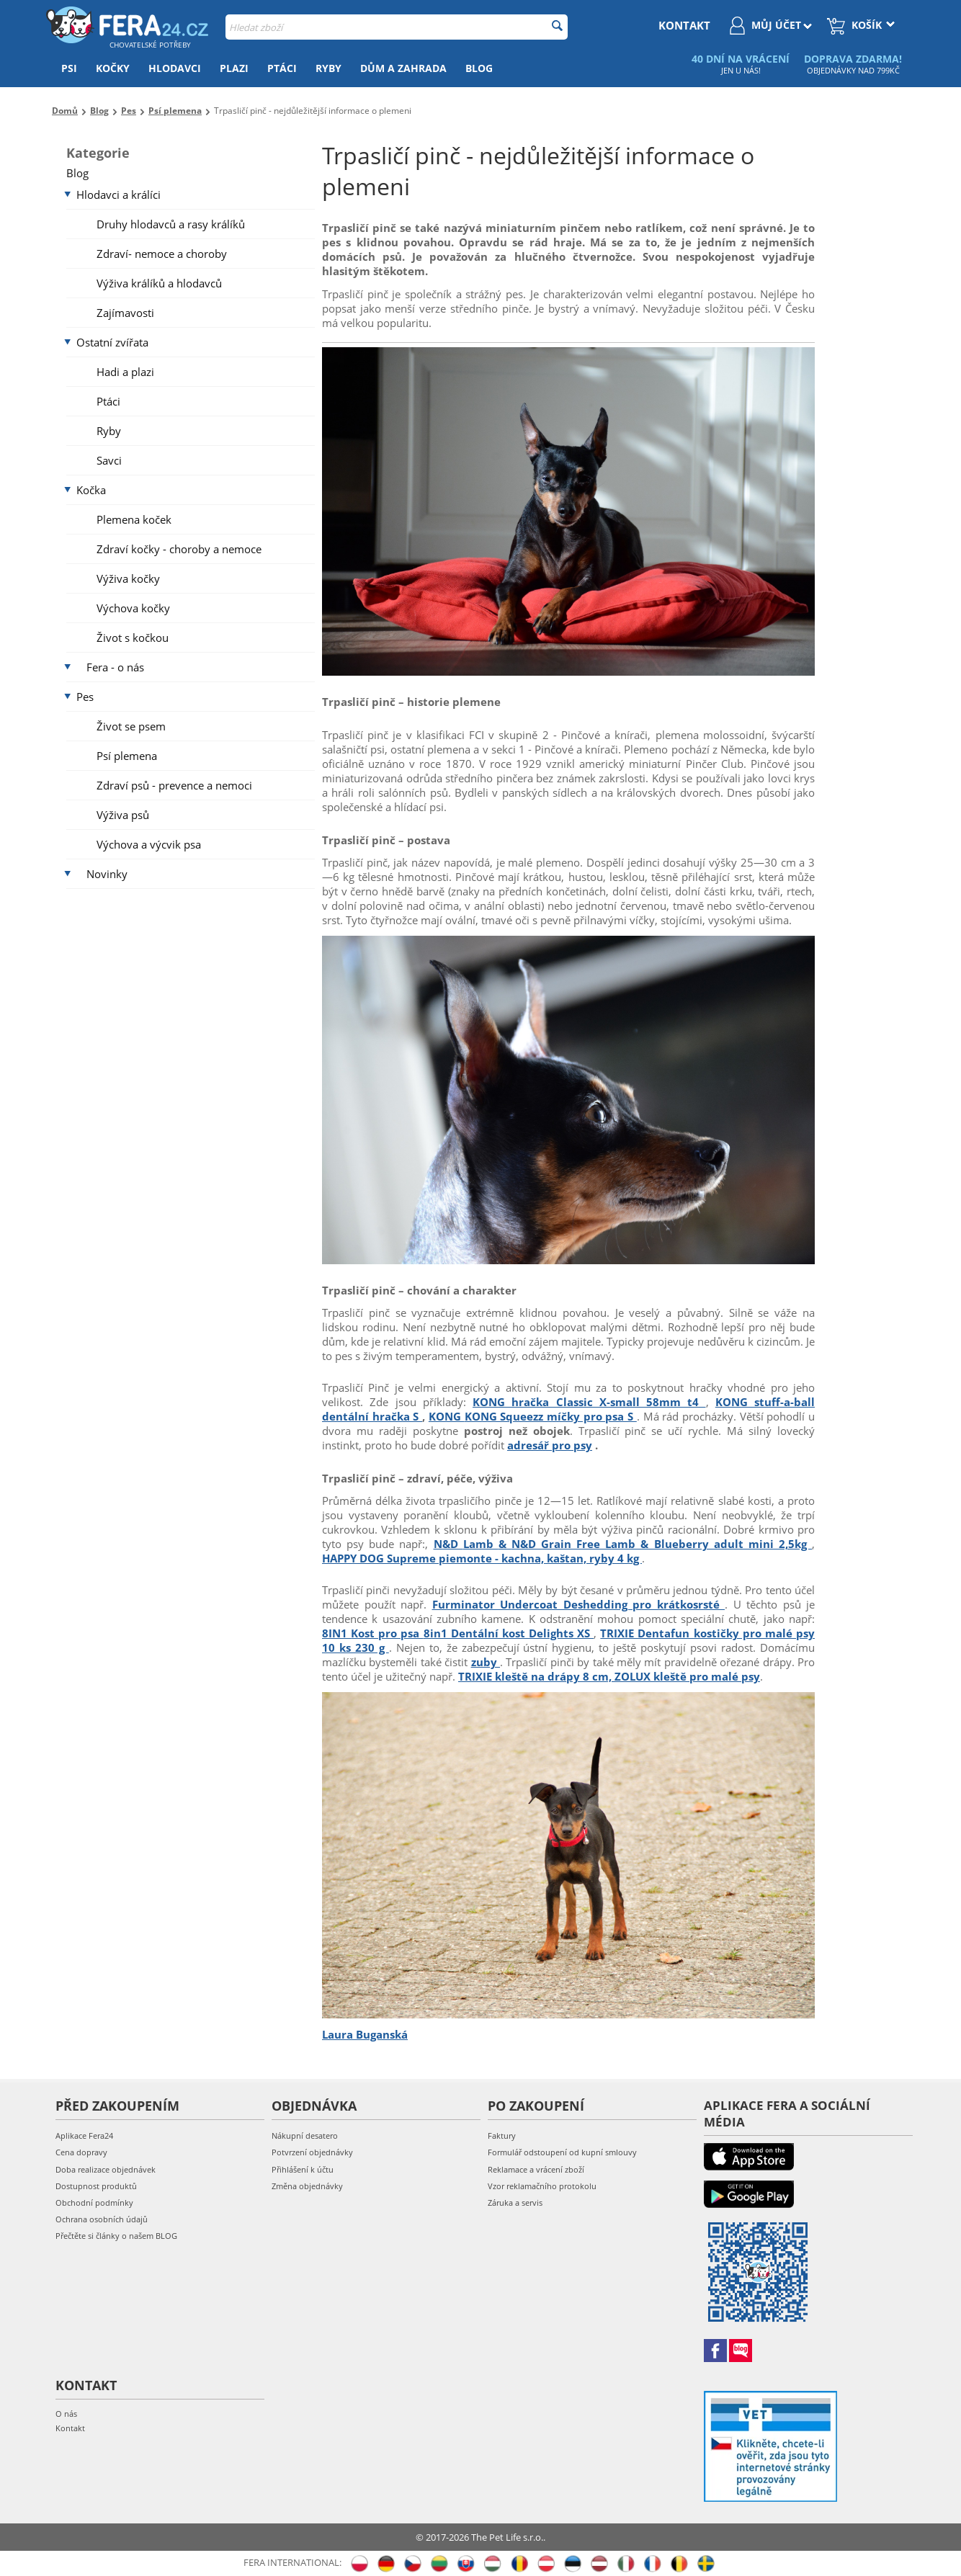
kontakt (684, 25)
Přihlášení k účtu (303, 2169)
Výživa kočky (128, 578)
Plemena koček (134, 519)
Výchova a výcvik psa (149, 844)
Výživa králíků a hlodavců (159, 283)
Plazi (234, 68)
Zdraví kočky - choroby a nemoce (179, 549)
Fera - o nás (115, 667)
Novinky (107, 874)
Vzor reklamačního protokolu (542, 2186)
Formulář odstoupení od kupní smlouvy (562, 2152)
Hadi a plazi (125, 372)
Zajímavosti (125, 312)
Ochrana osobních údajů (101, 2219)
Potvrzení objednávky (312, 2152)
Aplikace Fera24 (84, 2135)
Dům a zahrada (403, 68)
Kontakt (70, 2428)
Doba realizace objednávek (105, 2169)
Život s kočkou (133, 637)
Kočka (91, 490)
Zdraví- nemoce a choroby (162, 253)
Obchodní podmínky (94, 2202)
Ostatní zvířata (112, 342)
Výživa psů (123, 815)
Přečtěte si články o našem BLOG (116, 2235)
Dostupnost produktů (96, 2186)
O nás (66, 2413)
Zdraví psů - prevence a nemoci (174, 785)
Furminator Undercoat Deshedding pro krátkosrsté (578, 1604)
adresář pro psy (549, 1445)
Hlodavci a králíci (118, 194)
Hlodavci (174, 68)
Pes (85, 696)
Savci (109, 460)
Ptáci (282, 68)
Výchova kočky (133, 608)
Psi (69, 68)
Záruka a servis (515, 2202)
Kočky (113, 68)
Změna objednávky (307, 2186)
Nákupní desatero (305, 2135)
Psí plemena (127, 755)
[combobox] (396, 27)
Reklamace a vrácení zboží (536, 2169)
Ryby (328, 68)
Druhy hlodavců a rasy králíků (171, 224)
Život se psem (131, 726)
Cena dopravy (81, 2152)
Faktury (502, 2135)
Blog (479, 68)
